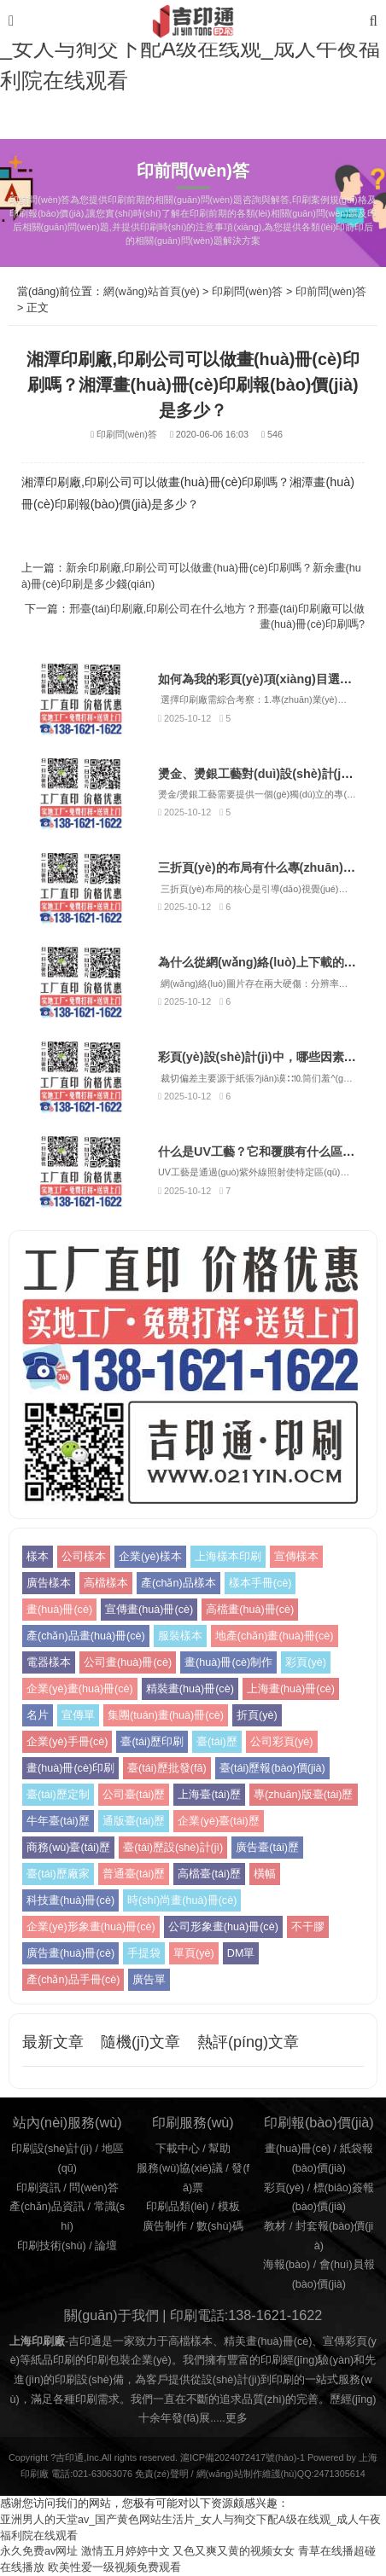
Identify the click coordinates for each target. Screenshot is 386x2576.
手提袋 (144, 1953)
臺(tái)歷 (216, 1742)
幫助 (219, 2149)
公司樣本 (83, 1557)
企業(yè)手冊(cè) (67, 1742)
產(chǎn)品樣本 (178, 1583)
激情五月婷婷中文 (125, 2551)
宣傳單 (78, 1715)
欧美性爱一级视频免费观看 (114, 2567)
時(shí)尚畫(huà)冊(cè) (182, 1900)
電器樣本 (48, 1662)
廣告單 (149, 1980)
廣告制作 (165, 2226)
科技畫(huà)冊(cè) (70, 1900)
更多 (236, 2418)
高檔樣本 (106, 1583)
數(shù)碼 (219, 2226)
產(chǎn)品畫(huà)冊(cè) (85, 1636)
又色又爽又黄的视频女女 (234, 2551)
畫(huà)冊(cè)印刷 (70, 1768)
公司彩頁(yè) (281, 1742)
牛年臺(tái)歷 (58, 1821)
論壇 (106, 2246)
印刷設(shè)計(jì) (51, 2149)
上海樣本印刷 (228, 1557)
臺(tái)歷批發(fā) (167, 1768)
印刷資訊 (38, 2188)
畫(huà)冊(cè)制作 (228, 1662)
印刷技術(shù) (51, 2246)
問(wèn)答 (94, 2188)
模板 (229, 2207)
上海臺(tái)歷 (209, 1795)
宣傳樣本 (296, 1557)
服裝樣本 (180, 1636)
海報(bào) (286, 2265)
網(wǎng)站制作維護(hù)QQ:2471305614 (281, 2474)
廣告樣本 (48, 1583)
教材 (275, 2226)
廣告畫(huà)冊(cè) (70, 1953)
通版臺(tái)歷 (134, 1821)
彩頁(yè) (305, 1662)
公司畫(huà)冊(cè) (128, 1662)
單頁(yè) (193, 1953)
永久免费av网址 (39, 2551)
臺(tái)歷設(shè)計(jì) (173, 1848)
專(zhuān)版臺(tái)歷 (303, 1795)
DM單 (241, 1953)
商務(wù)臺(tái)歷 (68, 1848)
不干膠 (308, 1927)
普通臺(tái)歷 (134, 1874)
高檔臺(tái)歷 (209, 1874)
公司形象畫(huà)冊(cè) (223, 1927)
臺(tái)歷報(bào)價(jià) (272, 1768)
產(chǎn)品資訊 (47, 2207)
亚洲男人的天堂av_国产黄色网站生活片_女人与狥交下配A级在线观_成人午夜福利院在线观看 (190, 47)
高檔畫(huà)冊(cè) (250, 1610)
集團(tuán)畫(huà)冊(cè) (166, 1715)
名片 (37, 1715)
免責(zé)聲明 (162, 2474)
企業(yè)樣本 (150, 1557)
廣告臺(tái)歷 (267, 1848)
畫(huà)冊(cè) (59, 1610)
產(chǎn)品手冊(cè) (73, 1980)
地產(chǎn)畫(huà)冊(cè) (274, 1636)
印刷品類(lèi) (177, 2207)
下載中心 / (182, 2149)
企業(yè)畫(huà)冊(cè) (79, 1689)
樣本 (37, 1557)
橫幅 (265, 1874)
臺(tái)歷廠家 (58, 1874)
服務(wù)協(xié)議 (180, 2168)
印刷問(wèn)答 (248, 292)
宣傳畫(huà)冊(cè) (149, 1610)
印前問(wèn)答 (331, 292)
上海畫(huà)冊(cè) (291, 1689)
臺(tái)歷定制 (58, 1795)
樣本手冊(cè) (260, 1583)
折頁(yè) (257, 1715)
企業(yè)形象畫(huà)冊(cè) (90, 1927)
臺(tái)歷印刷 (152, 1742)
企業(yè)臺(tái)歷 (218, 1821)
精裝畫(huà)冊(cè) (190, 1689)
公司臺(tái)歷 (134, 1795)
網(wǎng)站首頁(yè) (151, 292)
